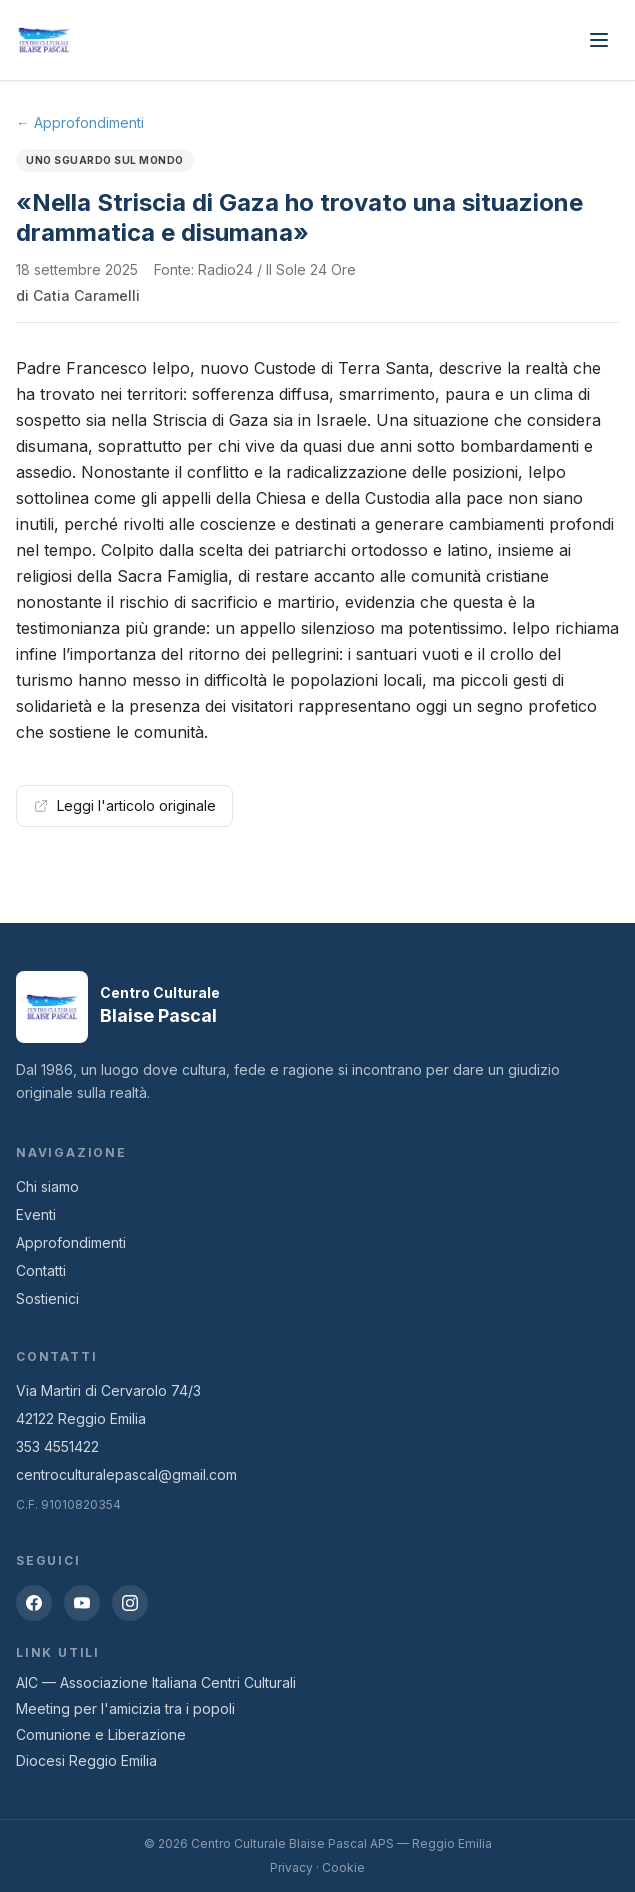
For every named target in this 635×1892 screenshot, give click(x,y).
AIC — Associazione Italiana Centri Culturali (156, 1682)
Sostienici (47, 1298)
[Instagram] (130, 1603)
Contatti (41, 1270)
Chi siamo (47, 1186)
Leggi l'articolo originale (124, 805)
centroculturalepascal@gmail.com (126, 1474)
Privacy (291, 1867)
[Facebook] (34, 1603)
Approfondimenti (71, 1242)
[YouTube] (82, 1603)
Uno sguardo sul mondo (105, 160)
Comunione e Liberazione (101, 1734)
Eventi (36, 1214)
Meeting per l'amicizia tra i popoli (125, 1708)
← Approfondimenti (80, 122)
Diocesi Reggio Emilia (86, 1760)
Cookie (343, 1867)
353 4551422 (57, 1446)
